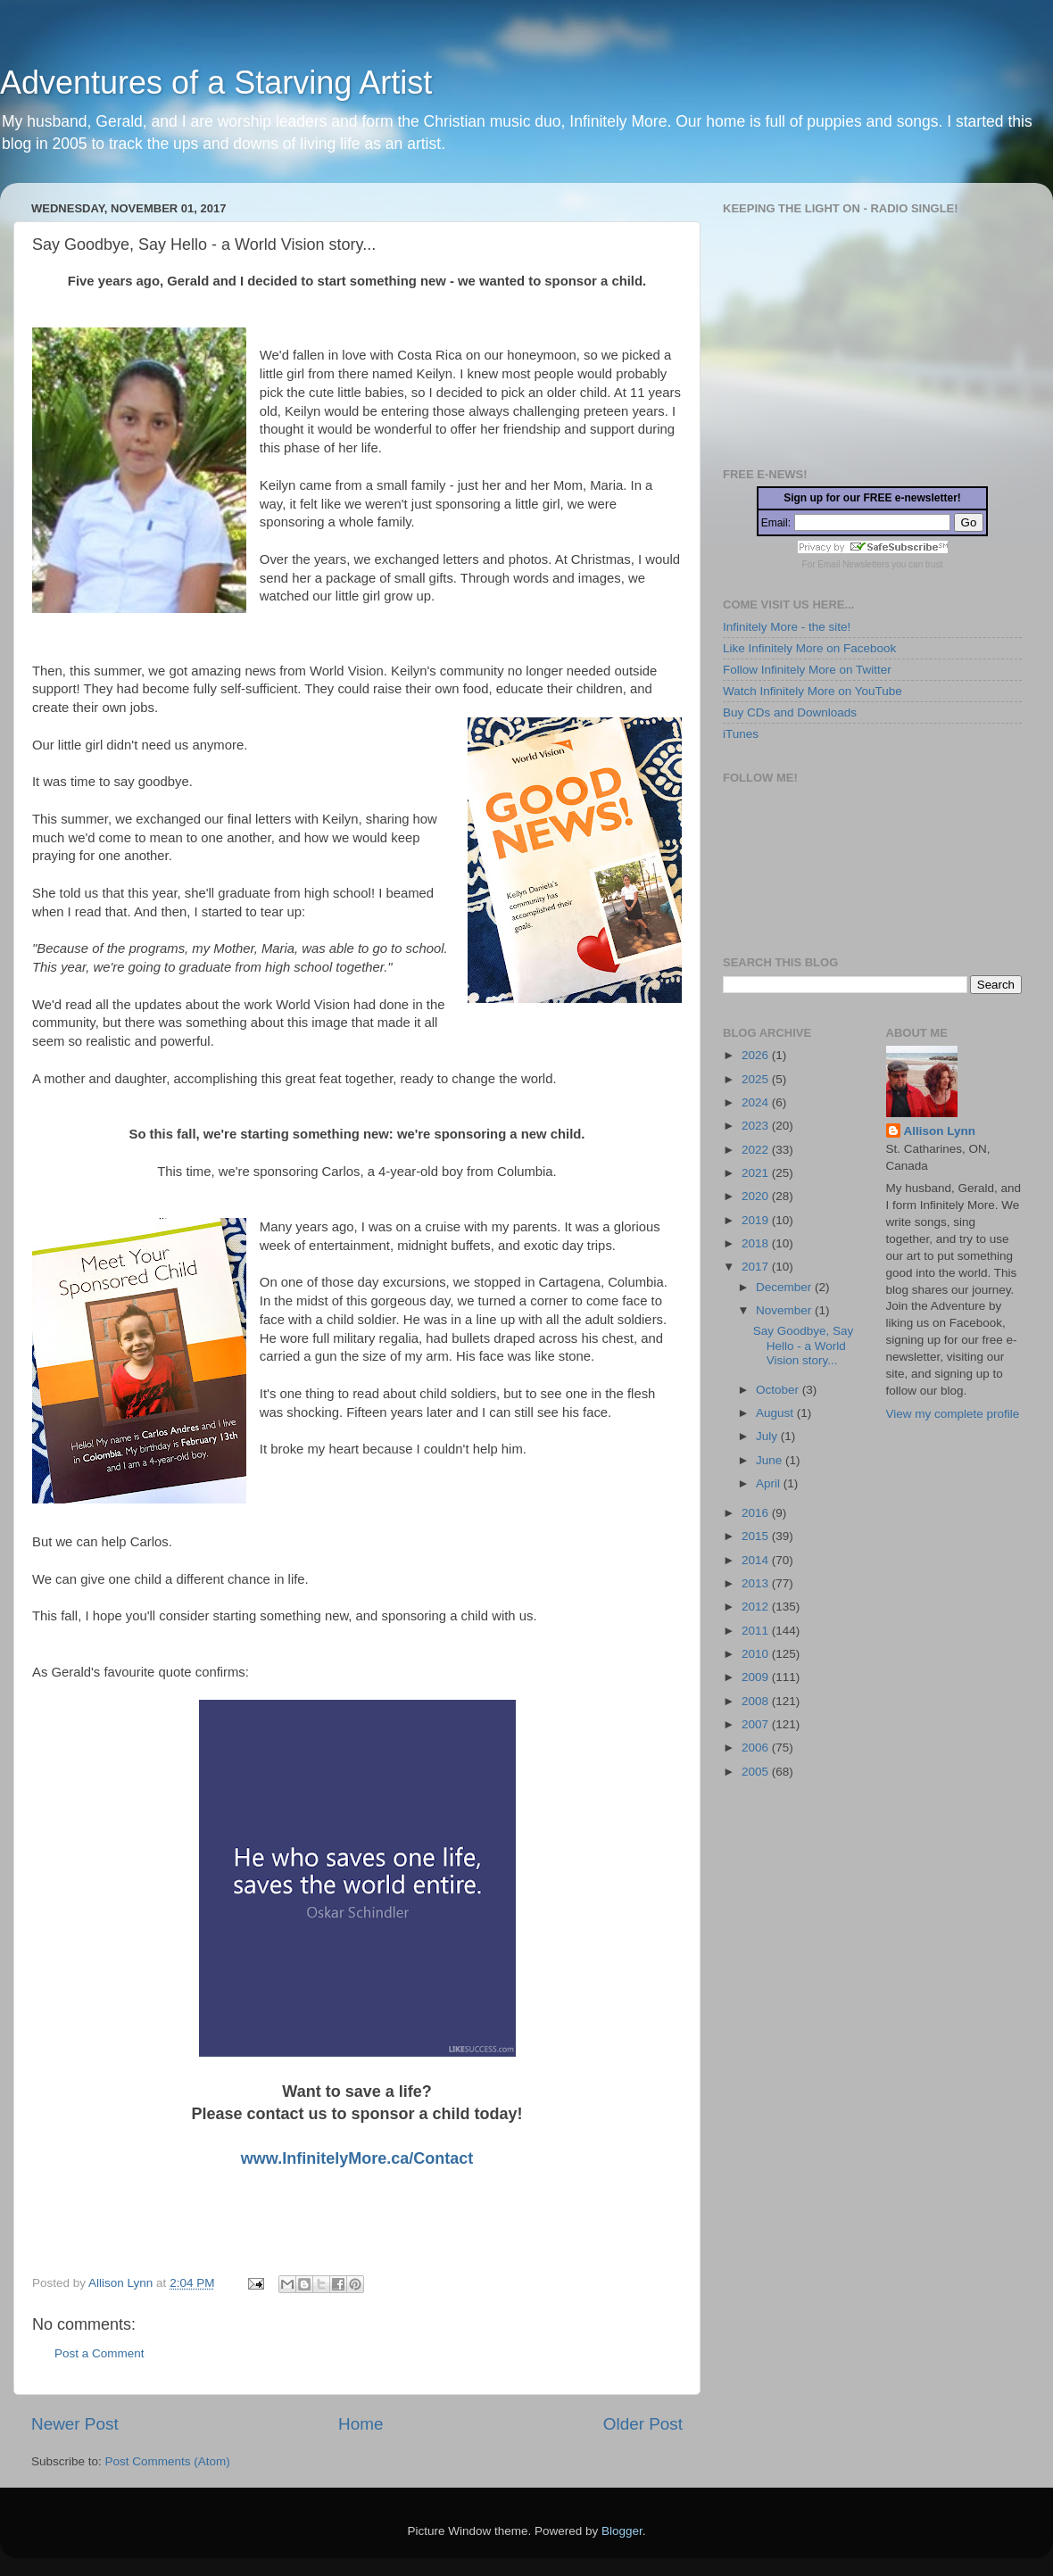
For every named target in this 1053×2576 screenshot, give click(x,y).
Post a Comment (99, 2353)
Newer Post (75, 2423)
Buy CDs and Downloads (790, 712)
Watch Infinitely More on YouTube (812, 691)
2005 (757, 1771)
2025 (757, 1079)
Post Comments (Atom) (167, 2461)
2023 (757, 1125)
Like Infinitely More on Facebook (809, 648)
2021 (757, 1173)
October (779, 1389)
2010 (757, 1654)
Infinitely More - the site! (786, 627)
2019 (757, 1220)
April (770, 1483)
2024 (757, 1102)
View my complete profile (953, 1414)
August (776, 1413)
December (785, 1287)
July (768, 1436)
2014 (757, 1560)
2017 (757, 1266)
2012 (757, 1606)
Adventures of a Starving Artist (216, 82)
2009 (757, 1677)
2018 (757, 1243)
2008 (757, 1701)
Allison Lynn (940, 1131)
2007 (757, 1724)
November (785, 1310)
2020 (757, 1196)
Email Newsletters (853, 564)
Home (360, 2423)
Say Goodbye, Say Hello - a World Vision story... (803, 1345)
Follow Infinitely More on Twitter (807, 669)
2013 (757, 1583)
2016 (757, 1513)
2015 (757, 1536)
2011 (757, 1630)
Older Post (643, 2423)
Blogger (622, 2531)
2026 (757, 1055)
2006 (757, 1747)
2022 (757, 1149)
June (770, 1460)
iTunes (741, 734)
